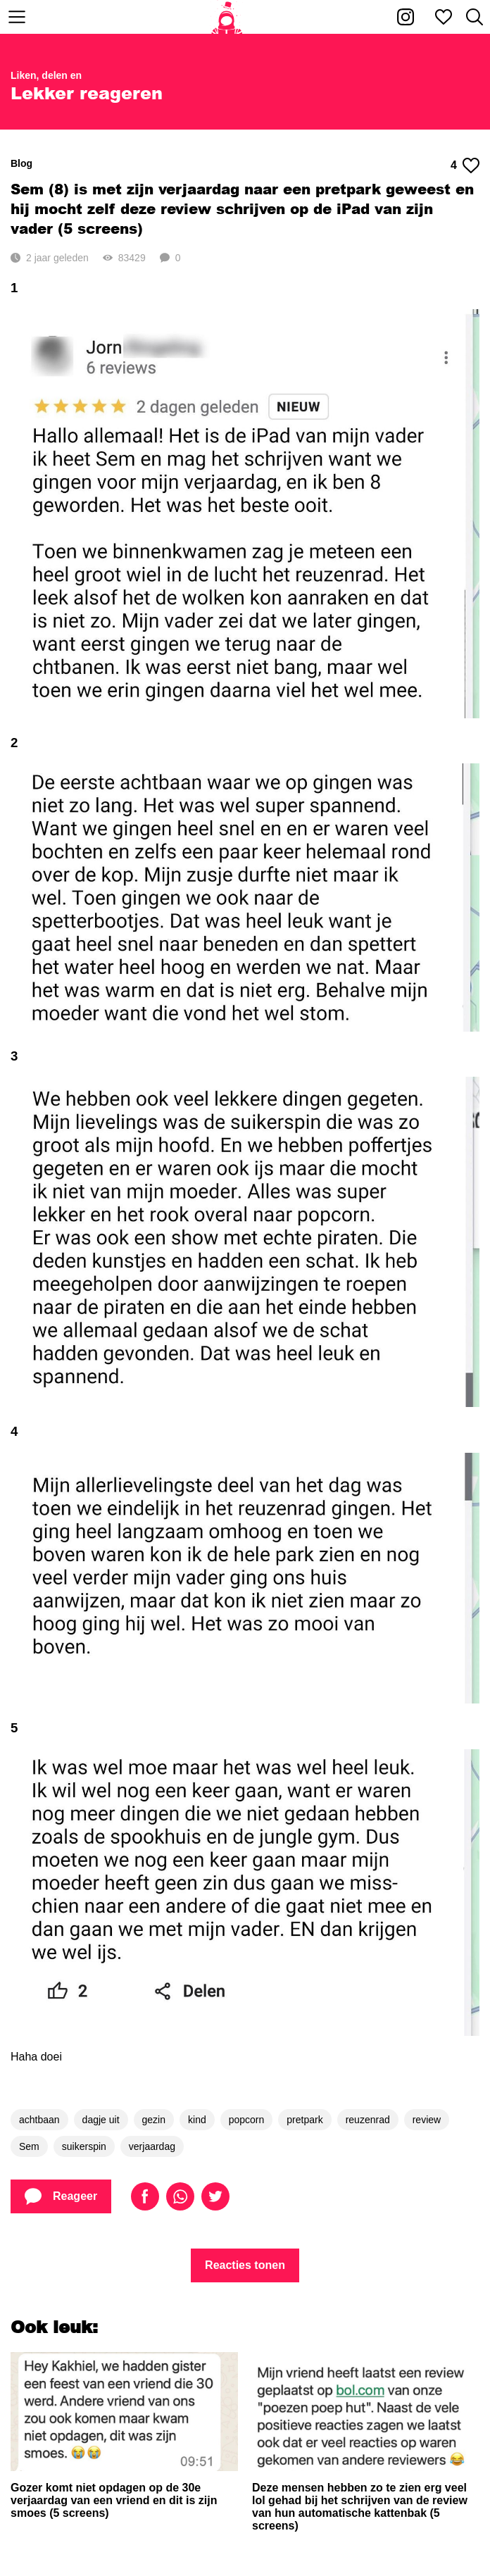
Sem (29, 2146)
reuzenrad (368, 2119)
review (427, 2119)
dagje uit (101, 2119)
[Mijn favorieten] (443, 17)
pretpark (304, 2119)
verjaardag (152, 2146)
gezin (153, 2119)
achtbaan (39, 2119)
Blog (21, 163)
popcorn (247, 2119)
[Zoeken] (474, 17)
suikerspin (84, 2146)
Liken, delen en (46, 75)
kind (197, 2119)
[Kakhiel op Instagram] (405, 17)
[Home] (227, 17)
